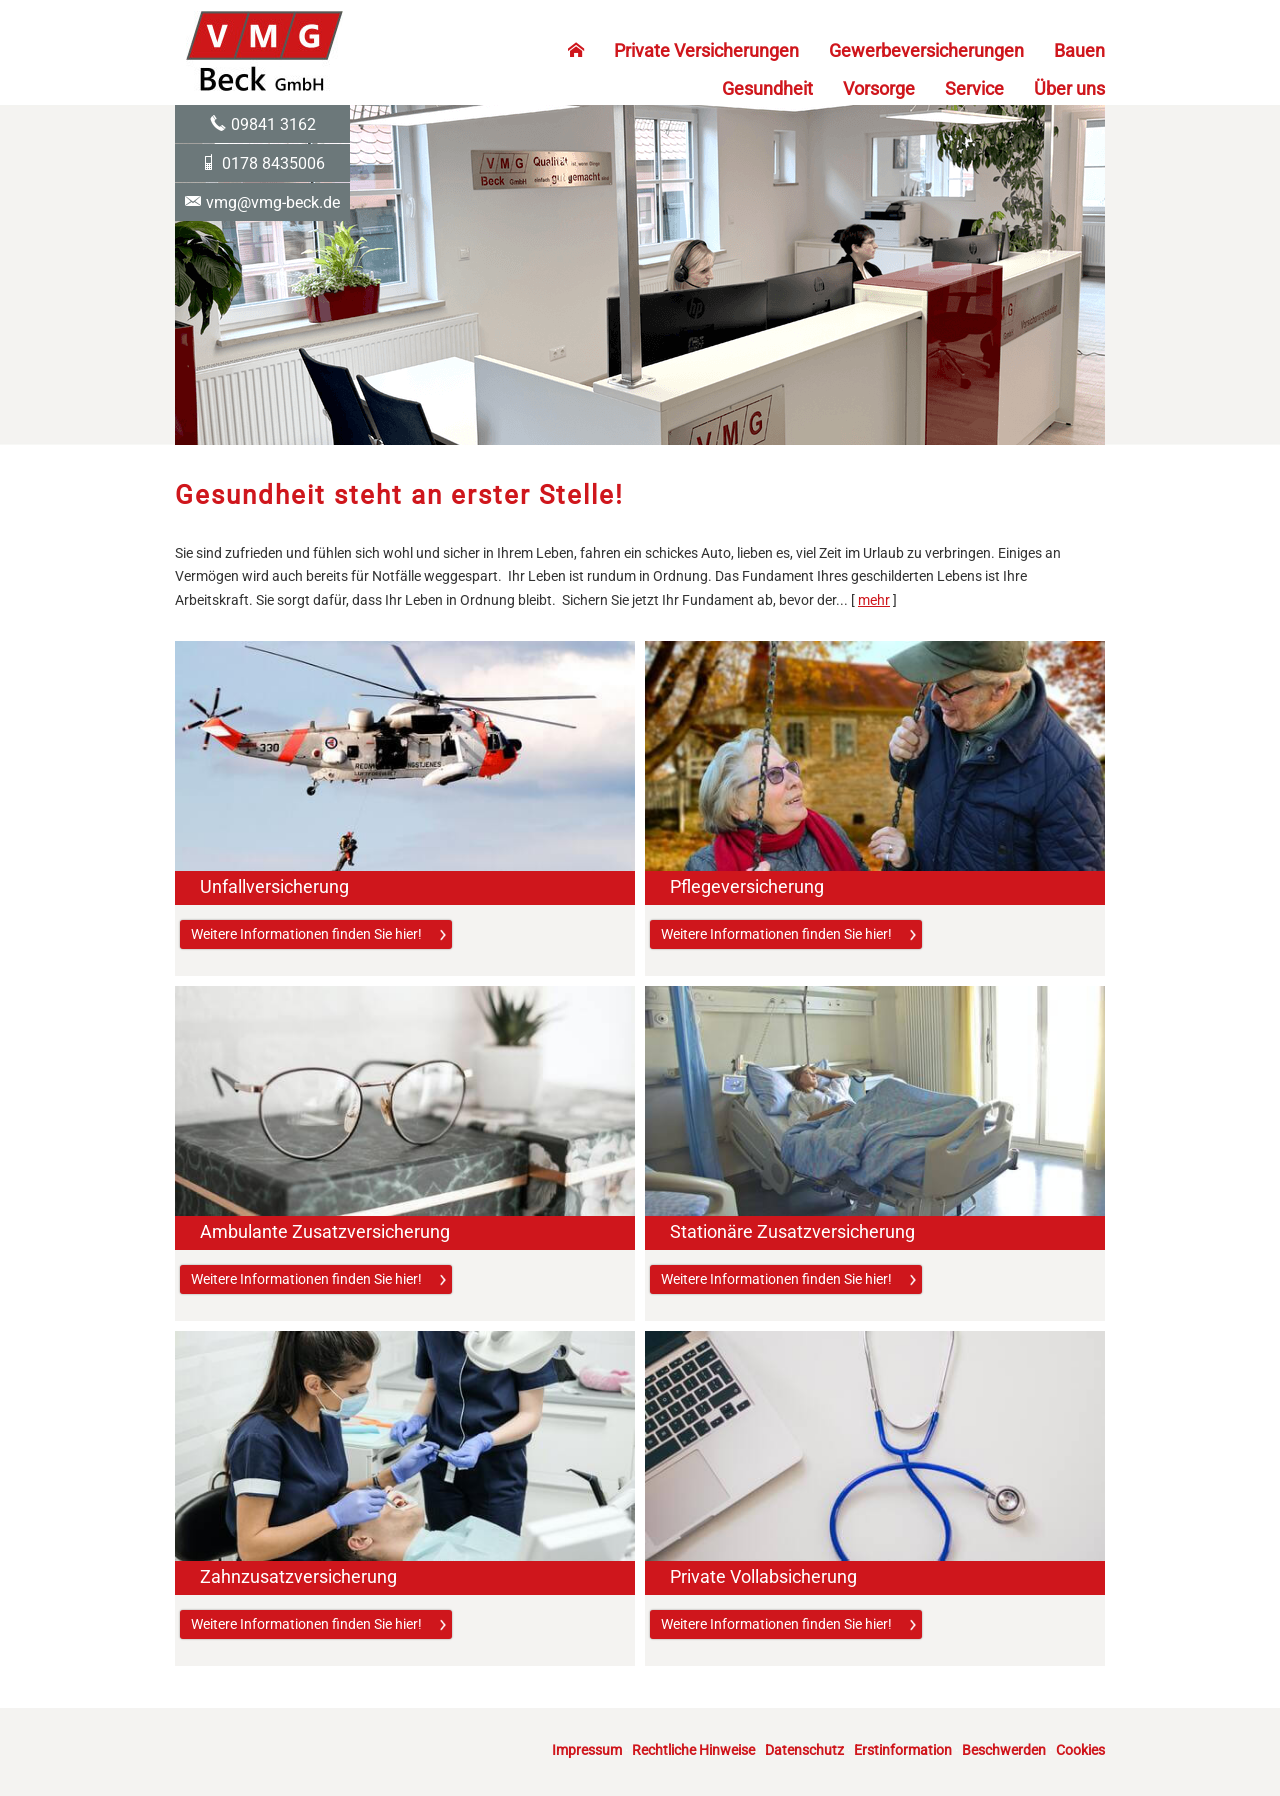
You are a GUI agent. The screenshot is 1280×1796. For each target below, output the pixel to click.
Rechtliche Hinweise (693, 1750)
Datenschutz (804, 1750)
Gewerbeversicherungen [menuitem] (926, 51)
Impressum (587, 1750)
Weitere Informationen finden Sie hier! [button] (306, 934)
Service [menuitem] (974, 89)
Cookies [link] (1080, 1750)
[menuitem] (576, 51)
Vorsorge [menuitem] (879, 89)
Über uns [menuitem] (1069, 89)
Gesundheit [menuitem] (767, 89)
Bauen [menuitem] (1079, 51)
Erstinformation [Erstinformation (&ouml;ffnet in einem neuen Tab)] (903, 1750)
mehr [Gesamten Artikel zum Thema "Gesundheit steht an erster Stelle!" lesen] (874, 600)
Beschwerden (1004, 1750)
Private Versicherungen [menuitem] (706, 51)
